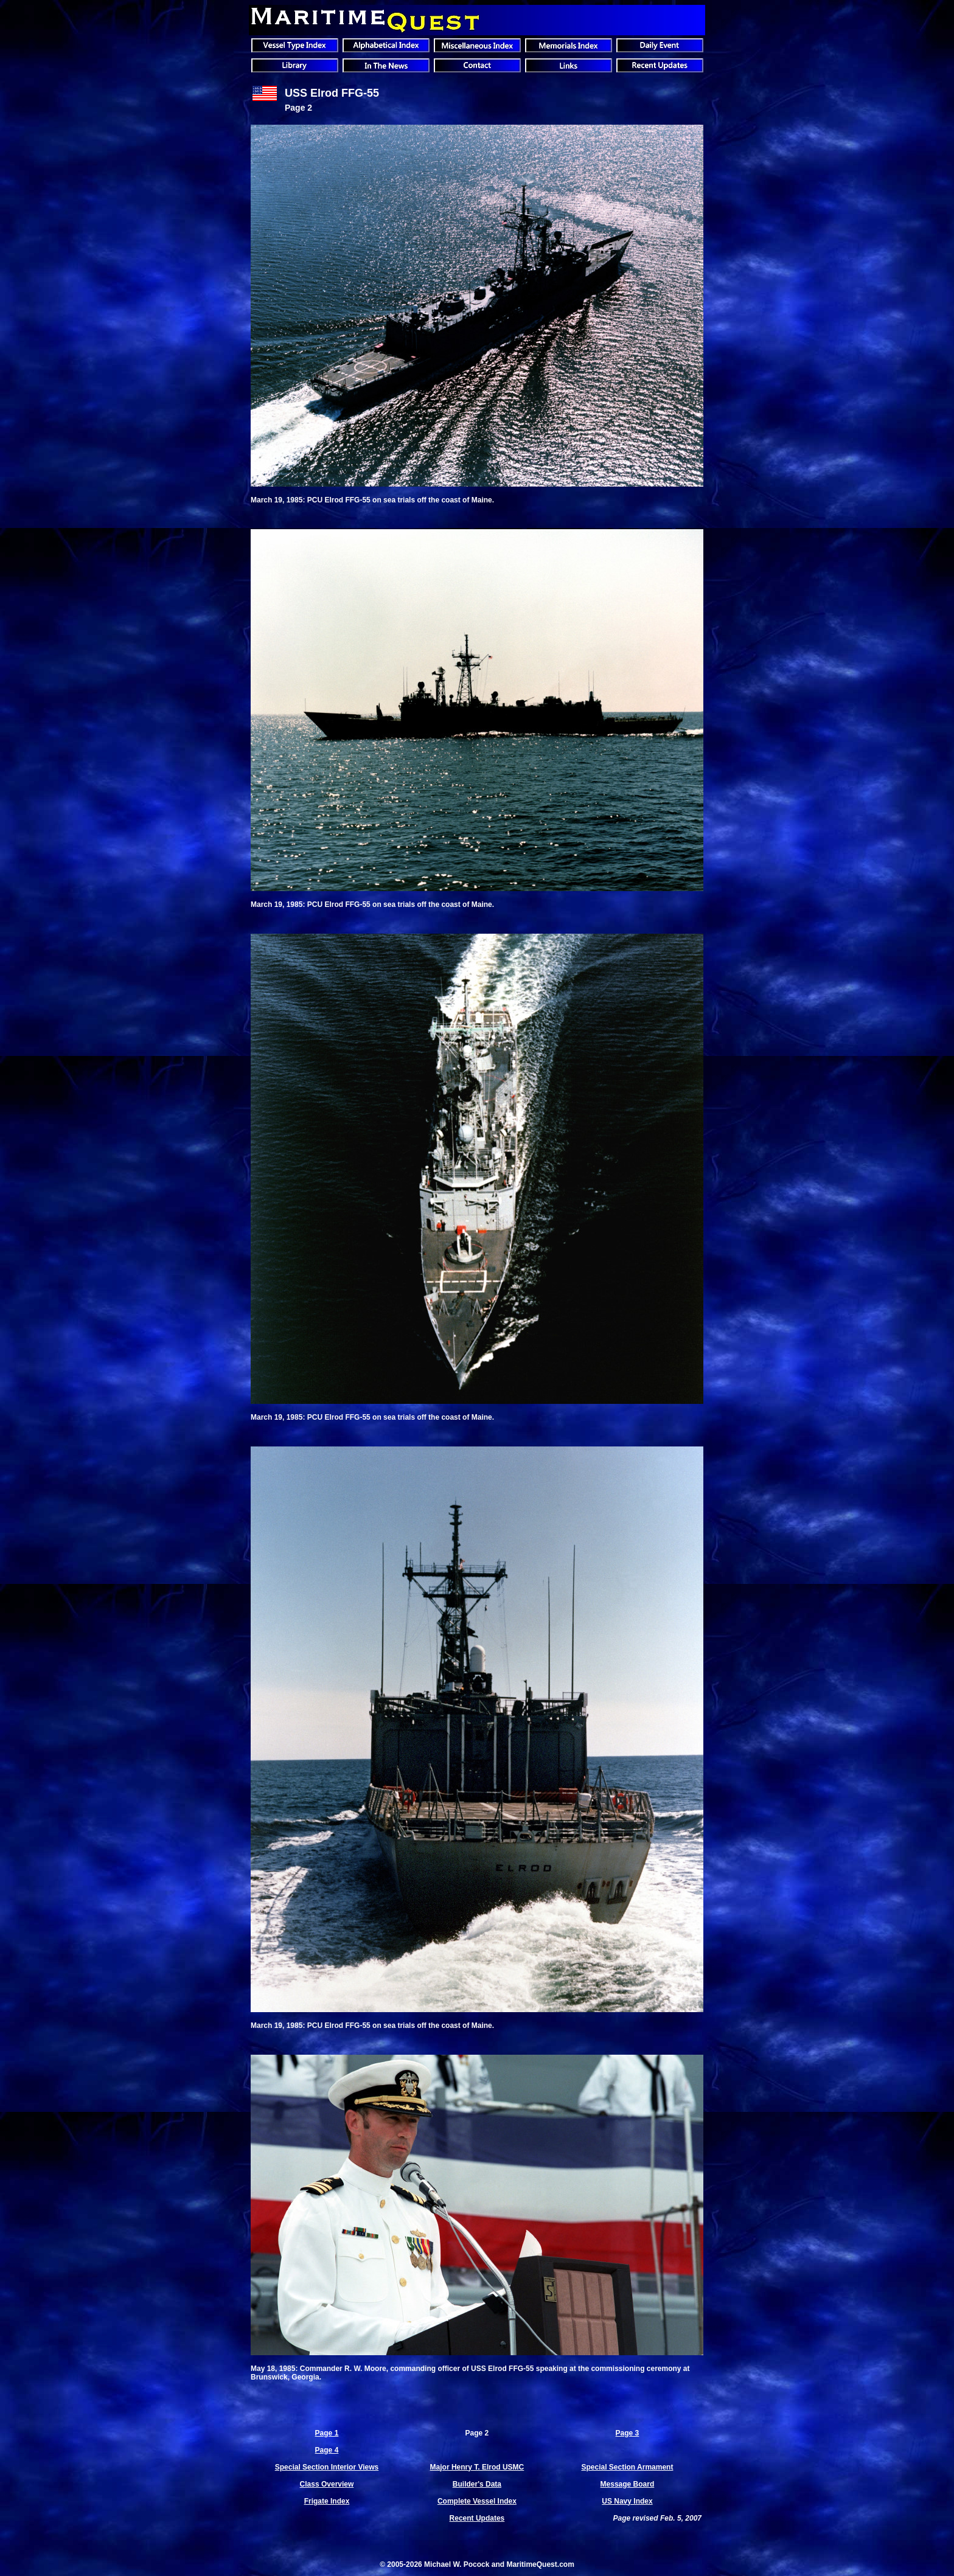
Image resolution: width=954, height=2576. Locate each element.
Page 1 (327, 2433)
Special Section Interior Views (327, 2467)
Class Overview (327, 2484)
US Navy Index (627, 2501)
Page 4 (327, 2450)
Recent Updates (477, 2518)
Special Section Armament (627, 2467)
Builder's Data (477, 2484)
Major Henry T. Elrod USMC (477, 2467)
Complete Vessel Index (477, 2501)
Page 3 (627, 2433)
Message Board (628, 2484)
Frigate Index (327, 2501)
